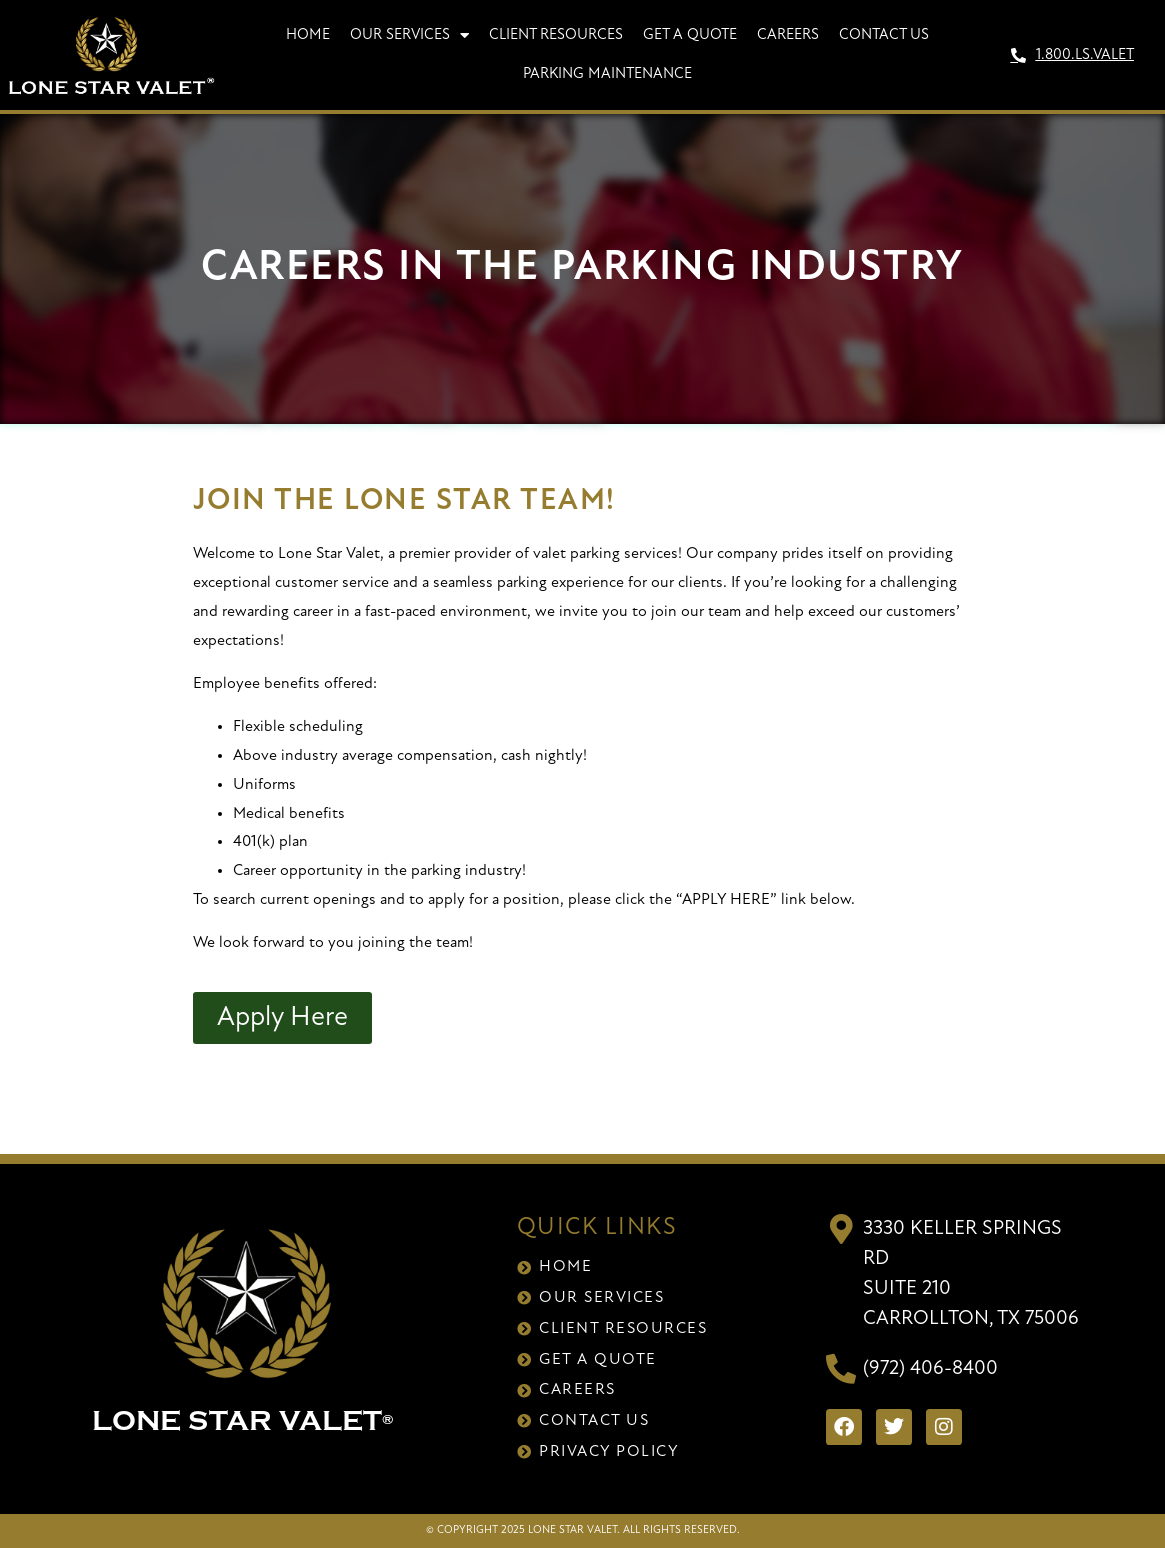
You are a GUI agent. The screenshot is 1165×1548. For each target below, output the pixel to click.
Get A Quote (690, 35)
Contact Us (884, 35)
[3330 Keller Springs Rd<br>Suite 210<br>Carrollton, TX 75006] (841, 1229)
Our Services (409, 35)
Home (308, 35)
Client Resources (556, 35)
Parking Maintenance (607, 74)
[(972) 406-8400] (841, 1369)
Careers (788, 35)
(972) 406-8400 (930, 1369)
